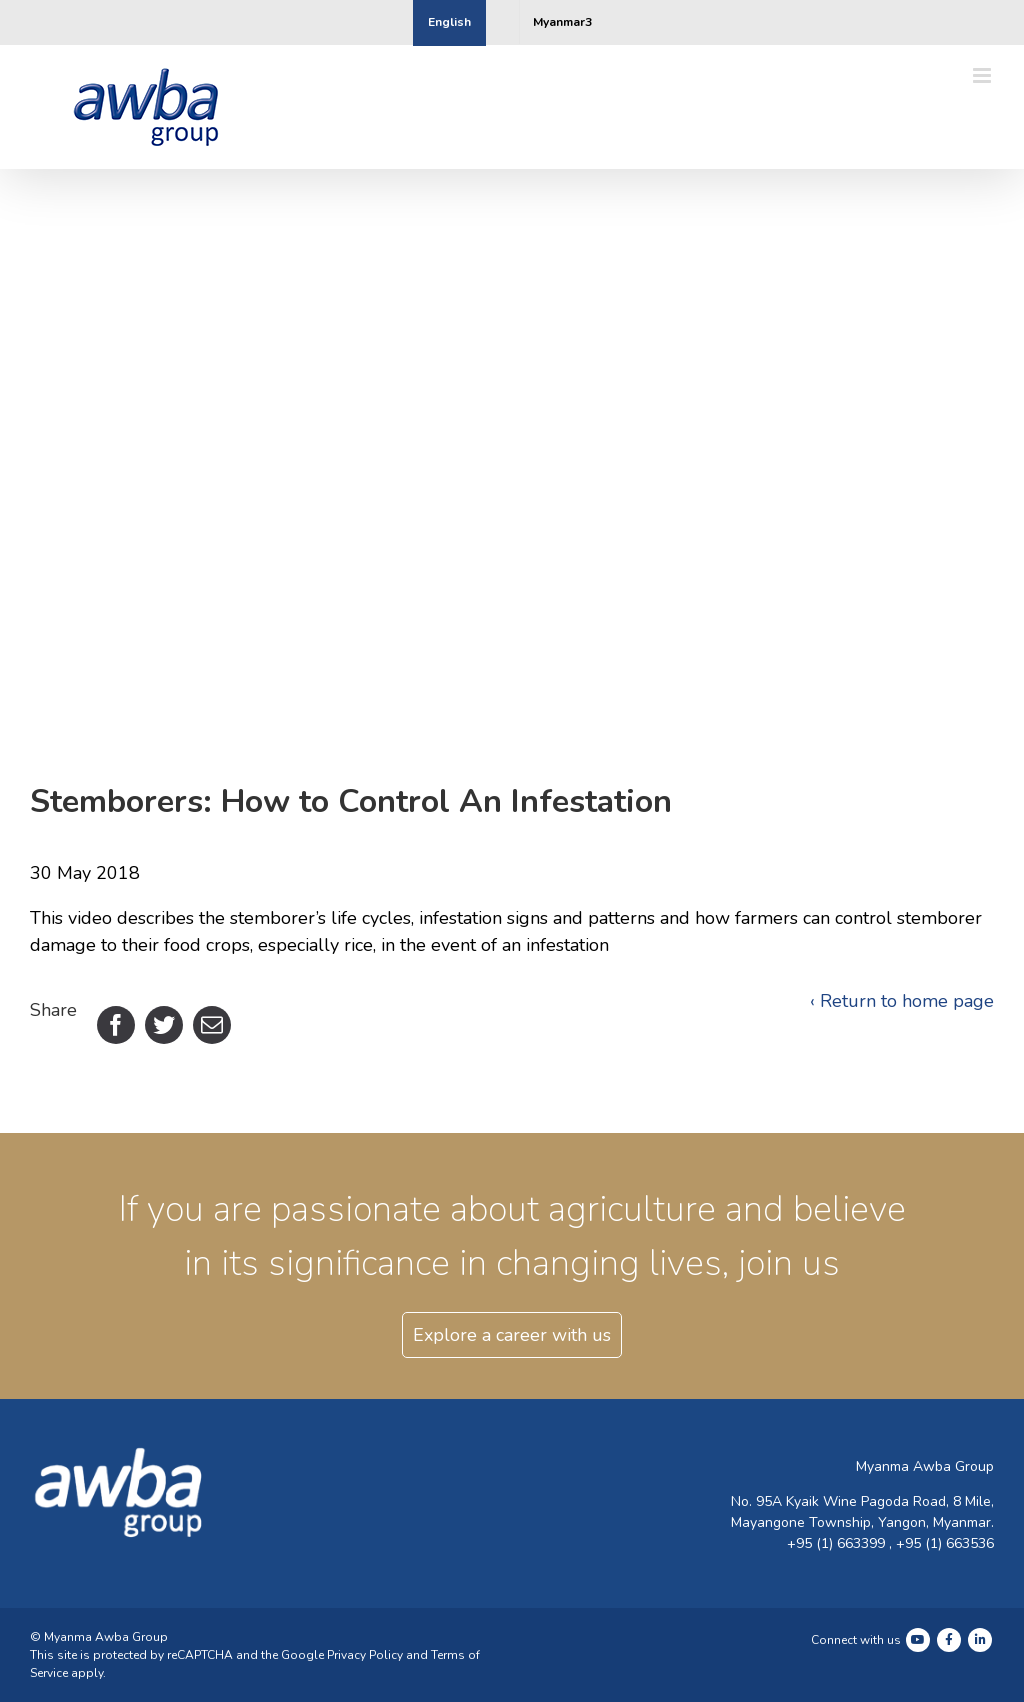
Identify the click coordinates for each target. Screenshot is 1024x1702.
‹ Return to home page (902, 1001)
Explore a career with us (512, 1335)
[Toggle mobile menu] (983, 75)
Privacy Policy (365, 1655)
